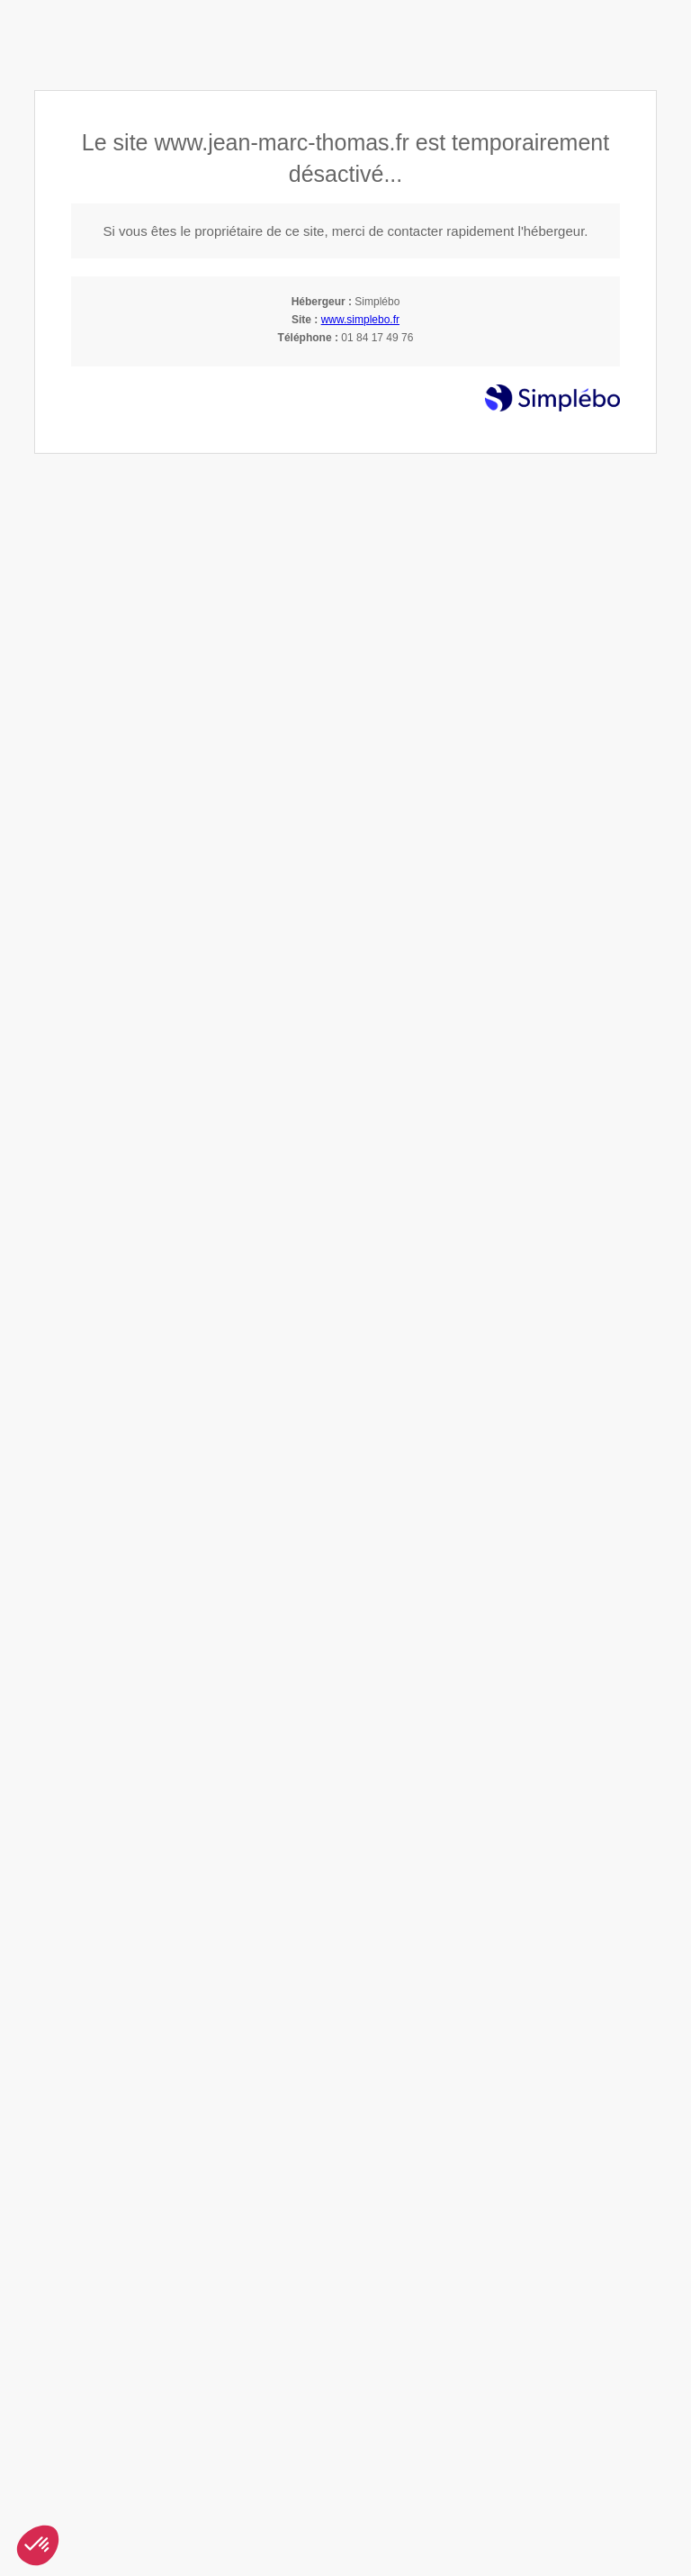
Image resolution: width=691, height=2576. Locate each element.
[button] (37, 2545)
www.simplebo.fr (360, 319)
